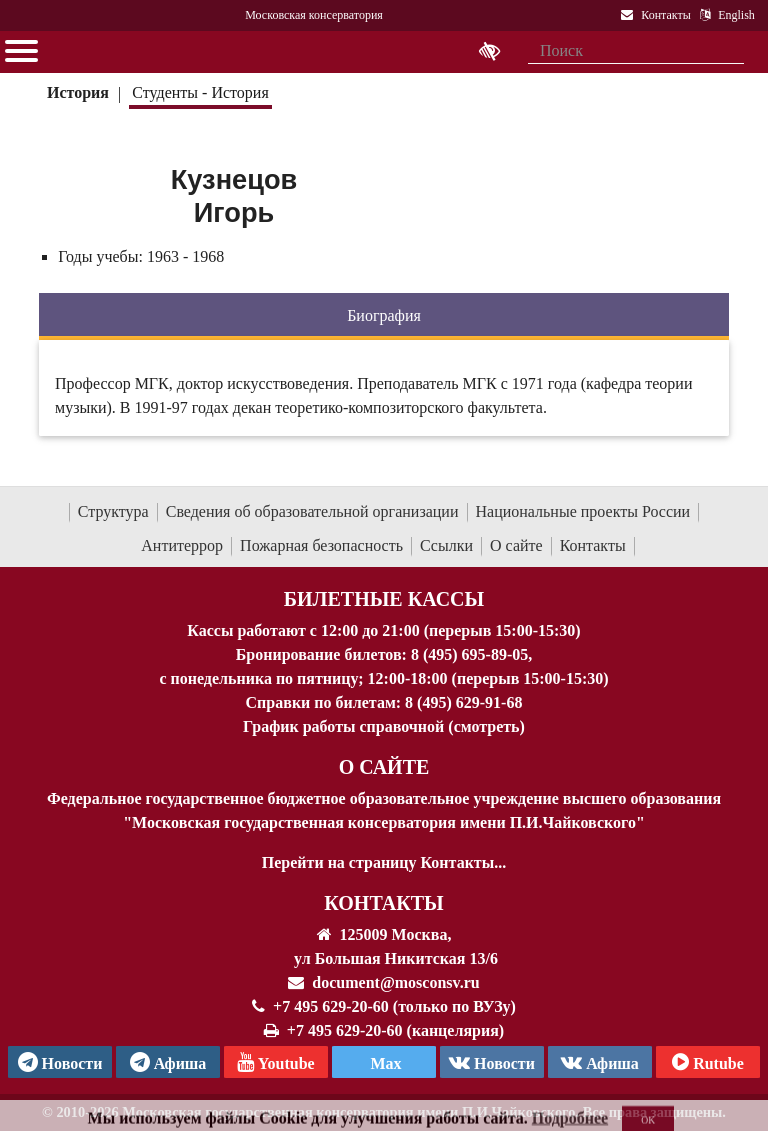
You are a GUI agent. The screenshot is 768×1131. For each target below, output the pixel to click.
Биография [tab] (384, 315)
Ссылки (446, 545)
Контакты (593, 545)
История (78, 92)
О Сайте (384, 767)
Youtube (275, 1062)
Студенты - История (200, 92)
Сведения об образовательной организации (312, 511)
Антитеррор (182, 545)
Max (383, 1063)
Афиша (600, 1062)
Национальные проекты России (583, 511)
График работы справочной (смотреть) (384, 726)
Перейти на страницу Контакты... (384, 862)
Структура (113, 511)
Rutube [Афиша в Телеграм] (708, 1062)
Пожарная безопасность (321, 545)
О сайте (516, 545)
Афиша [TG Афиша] (168, 1062)
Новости (492, 1062)
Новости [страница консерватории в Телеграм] (60, 1062)
